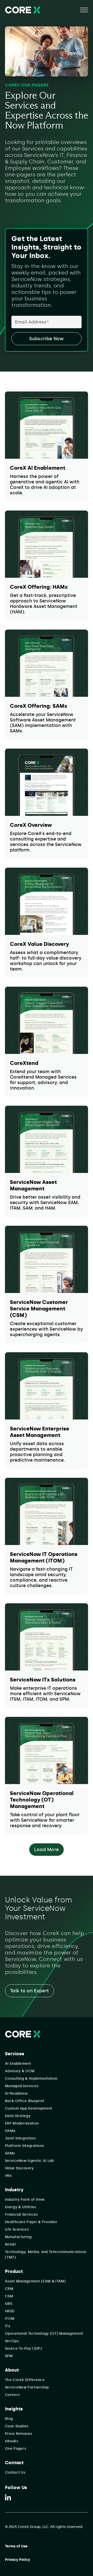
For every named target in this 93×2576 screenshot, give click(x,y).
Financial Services (21, 2214)
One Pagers (15, 2449)
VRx (8, 2176)
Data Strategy (18, 2116)
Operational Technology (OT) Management (44, 2333)
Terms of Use (16, 2546)
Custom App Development (28, 2108)
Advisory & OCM (19, 2071)
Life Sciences (17, 2229)
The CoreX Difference (25, 2380)
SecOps (12, 2341)
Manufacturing (18, 2237)
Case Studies (17, 2426)
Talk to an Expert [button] (29, 1991)
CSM (9, 2296)
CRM (9, 2289)
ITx (7, 2326)
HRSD (9, 2311)
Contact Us (15, 2472)
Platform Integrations (24, 2146)
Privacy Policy (17, 2560)
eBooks (11, 2441)
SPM (9, 2356)
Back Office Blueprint (24, 2101)
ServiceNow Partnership (27, 2387)
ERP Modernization (22, 2123)
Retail (10, 2244)
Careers (12, 2395)
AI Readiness (16, 2093)
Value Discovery (19, 2168)
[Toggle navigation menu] (84, 10)
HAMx (10, 2131)
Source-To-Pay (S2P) (23, 2348)
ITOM (9, 2319)
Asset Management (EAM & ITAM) (35, 2281)
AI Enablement (18, 2063)
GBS (8, 2304)
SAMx (10, 2153)
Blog (9, 2419)
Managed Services (21, 2086)
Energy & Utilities (20, 2207)
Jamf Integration (20, 2138)
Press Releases (18, 2434)
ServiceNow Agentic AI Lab (29, 2161)
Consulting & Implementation (31, 2078)
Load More (46, 1849)
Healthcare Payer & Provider (31, 2222)
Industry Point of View (25, 2199)
